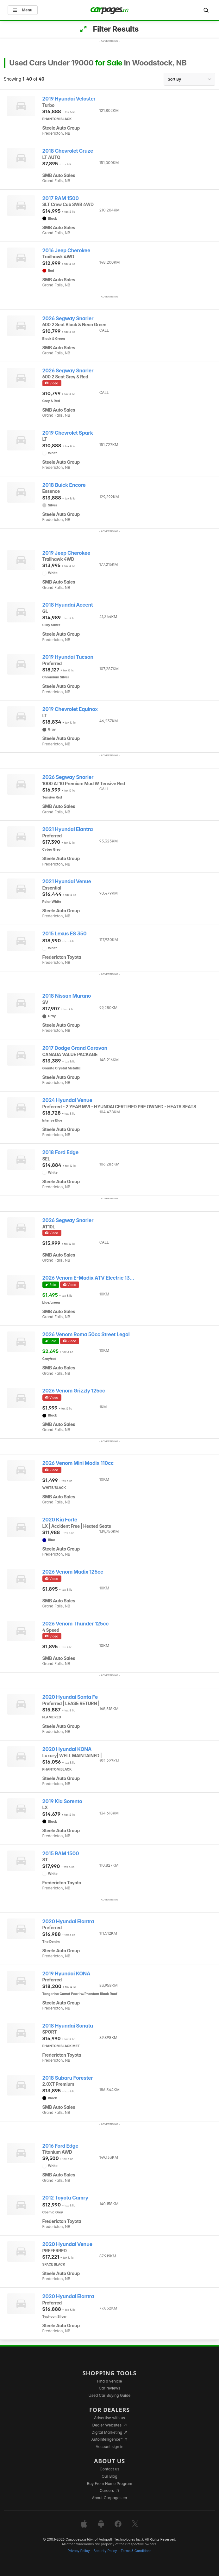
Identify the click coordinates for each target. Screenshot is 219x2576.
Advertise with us (109, 2417)
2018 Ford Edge (60, 1152)
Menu (22, 10)
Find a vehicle (109, 2381)
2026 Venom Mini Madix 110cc (78, 1463)
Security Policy (105, 2551)
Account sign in (109, 2446)
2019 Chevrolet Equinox (70, 709)
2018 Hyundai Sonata (67, 2026)
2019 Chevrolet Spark (67, 433)
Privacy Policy (79, 2551)
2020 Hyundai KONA (67, 1749)
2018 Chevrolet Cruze (67, 151)
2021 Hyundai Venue (66, 881)
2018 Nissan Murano (66, 996)
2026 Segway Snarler (68, 318)
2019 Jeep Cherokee (66, 553)
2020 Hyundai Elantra (68, 1921)
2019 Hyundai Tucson (67, 657)
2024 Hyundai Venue (67, 1100)
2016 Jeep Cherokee (66, 251)
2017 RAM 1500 (60, 198)
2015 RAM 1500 (60, 1854)
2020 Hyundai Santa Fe (70, 1697)
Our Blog (109, 2476)
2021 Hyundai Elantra (67, 829)
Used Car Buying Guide (110, 2395)
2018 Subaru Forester (67, 2078)
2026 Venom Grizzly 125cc (73, 1391)
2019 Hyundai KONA (66, 1974)
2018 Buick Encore (64, 485)
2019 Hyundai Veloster (69, 99)
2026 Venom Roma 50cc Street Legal (86, 1334)
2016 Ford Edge (60, 2146)
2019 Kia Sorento (62, 1801)
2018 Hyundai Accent (67, 605)
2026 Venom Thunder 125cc (75, 1624)
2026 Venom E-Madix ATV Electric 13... (88, 1278)
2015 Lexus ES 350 (64, 934)
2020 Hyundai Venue (67, 2244)
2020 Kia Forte (59, 1520)
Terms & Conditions (136, 2551)
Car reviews (109, 2388)
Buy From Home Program (109, 2483)
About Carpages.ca (109, 2497)
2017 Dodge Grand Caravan (74, 1048)
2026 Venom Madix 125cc (72, 1572)
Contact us (109, 2469)
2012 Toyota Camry (65, 2198)
